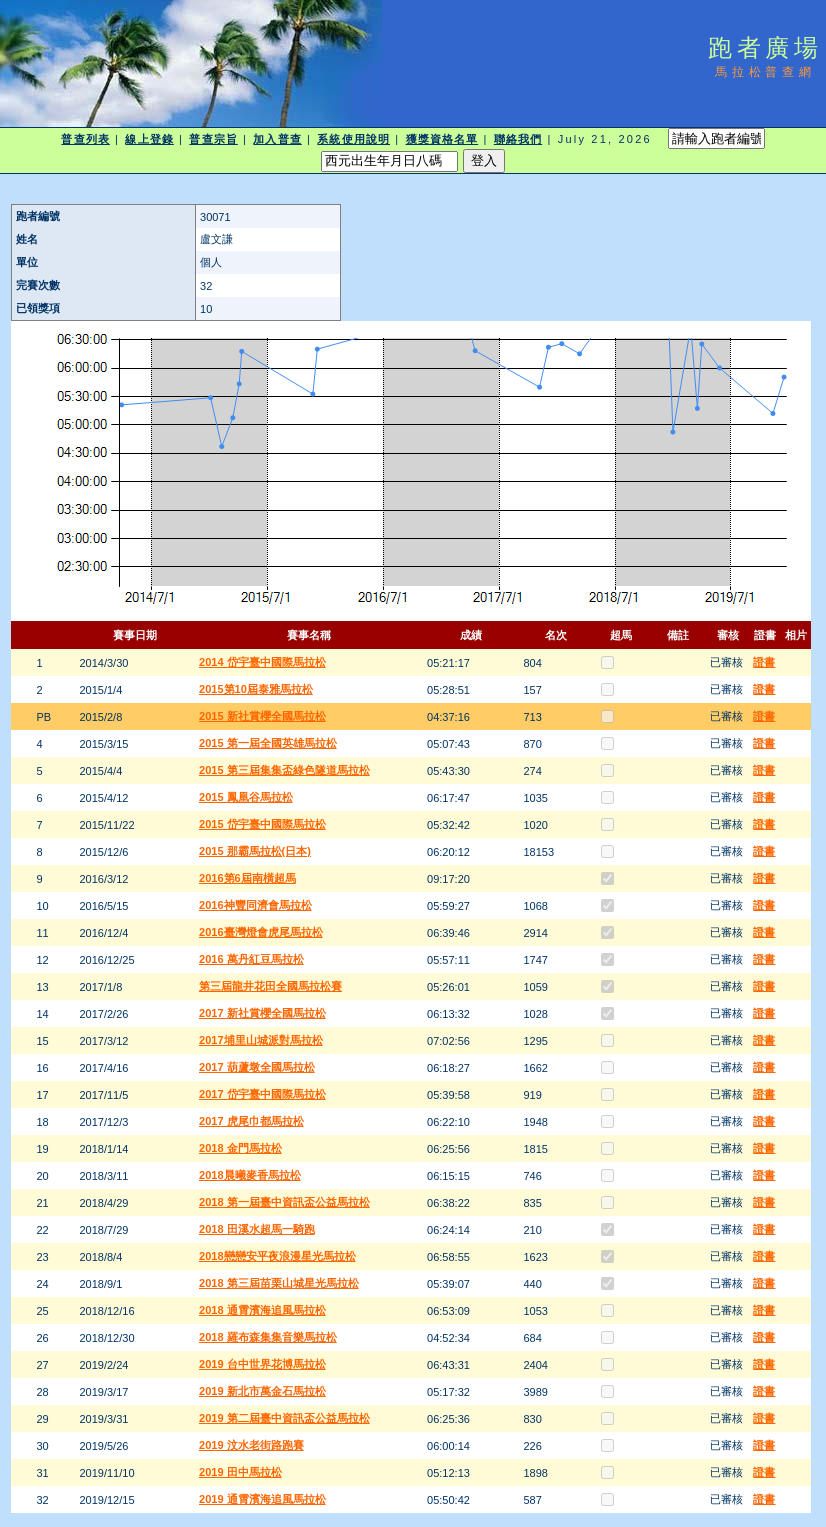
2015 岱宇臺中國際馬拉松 (262, 824)
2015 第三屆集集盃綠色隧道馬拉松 (284, 770)
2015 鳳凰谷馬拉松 (246, 797)
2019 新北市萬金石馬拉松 (262, 1391)
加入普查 (277, 139)
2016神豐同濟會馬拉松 (255, 905)
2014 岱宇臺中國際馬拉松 (262, 662)
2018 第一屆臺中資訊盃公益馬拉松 (284, 1202)
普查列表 (85, 139)
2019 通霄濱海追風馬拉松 (262, 1499)
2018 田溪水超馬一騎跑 (257, 1229)
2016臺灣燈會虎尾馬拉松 (260, 932)
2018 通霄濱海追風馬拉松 (262, 1310)
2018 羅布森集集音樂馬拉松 (268, 1337)
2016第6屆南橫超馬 (247, 878)
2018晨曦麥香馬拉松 (249, 1175)
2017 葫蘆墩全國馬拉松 (257, 1067)
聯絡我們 (518, 139)
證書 (764, 662)
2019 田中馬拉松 (240, 1472)
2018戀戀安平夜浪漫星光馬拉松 (277, 1256)
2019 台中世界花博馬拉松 (262, 1364)
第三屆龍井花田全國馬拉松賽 (270, 986)
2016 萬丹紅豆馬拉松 (251, 959)
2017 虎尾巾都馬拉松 (251, 1121)
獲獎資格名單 (442, 139)
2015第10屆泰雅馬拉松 (256, 689)
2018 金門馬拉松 (240, 1148)
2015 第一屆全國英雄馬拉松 (268, 743)
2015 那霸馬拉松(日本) (255, 851)
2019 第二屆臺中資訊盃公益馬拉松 (284, 1418)
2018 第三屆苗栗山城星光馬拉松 (279, 1283)
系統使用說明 (353, 139)
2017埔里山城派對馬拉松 (260, 1040)
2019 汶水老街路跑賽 (251, 1445)
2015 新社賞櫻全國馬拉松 (262, 716)
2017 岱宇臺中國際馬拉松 (262, 1094)
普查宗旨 (213, 139)
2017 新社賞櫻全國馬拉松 (262, 1013)
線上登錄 (149, 139)
